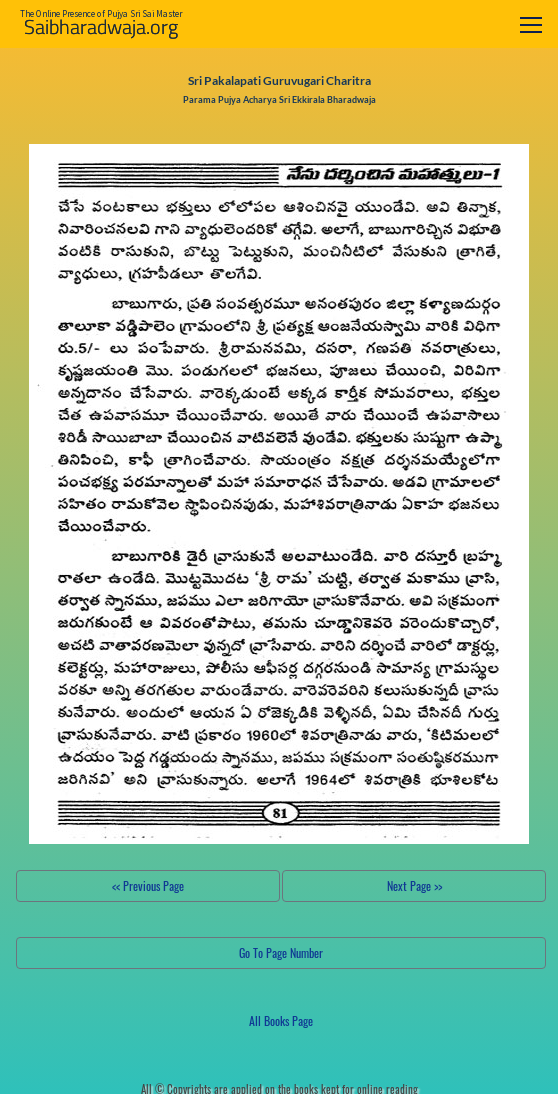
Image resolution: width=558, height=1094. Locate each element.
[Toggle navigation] (531, 24)
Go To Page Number (281, 952)
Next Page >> (414, 885)
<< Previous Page (148, 885)
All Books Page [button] (281, 1020)
